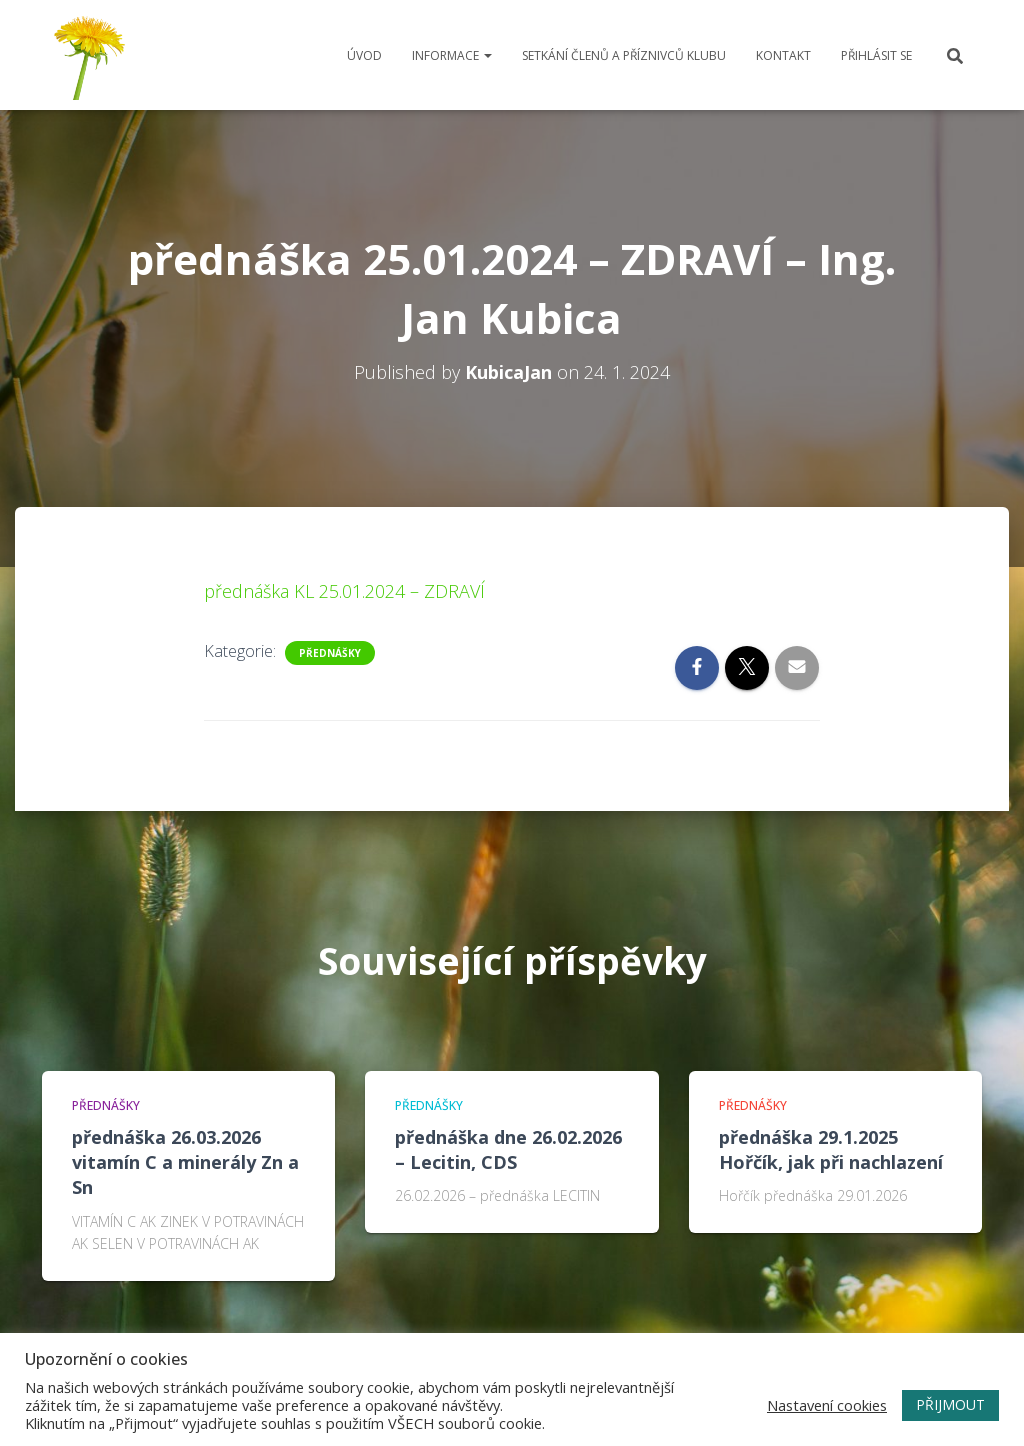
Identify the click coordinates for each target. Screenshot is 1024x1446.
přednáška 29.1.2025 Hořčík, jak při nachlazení (831, 1149)
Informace (452, 55)
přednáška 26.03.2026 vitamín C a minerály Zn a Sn (185, 1162)
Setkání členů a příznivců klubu (624, 55)
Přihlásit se (876, 55)
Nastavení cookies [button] (827, 1405)
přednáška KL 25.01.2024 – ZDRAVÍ (344, 591)
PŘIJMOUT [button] (950, 1404)
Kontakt (783, 55)
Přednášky (330, 653)
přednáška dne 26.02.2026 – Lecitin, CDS (508, 1149)
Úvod (364, 55)
